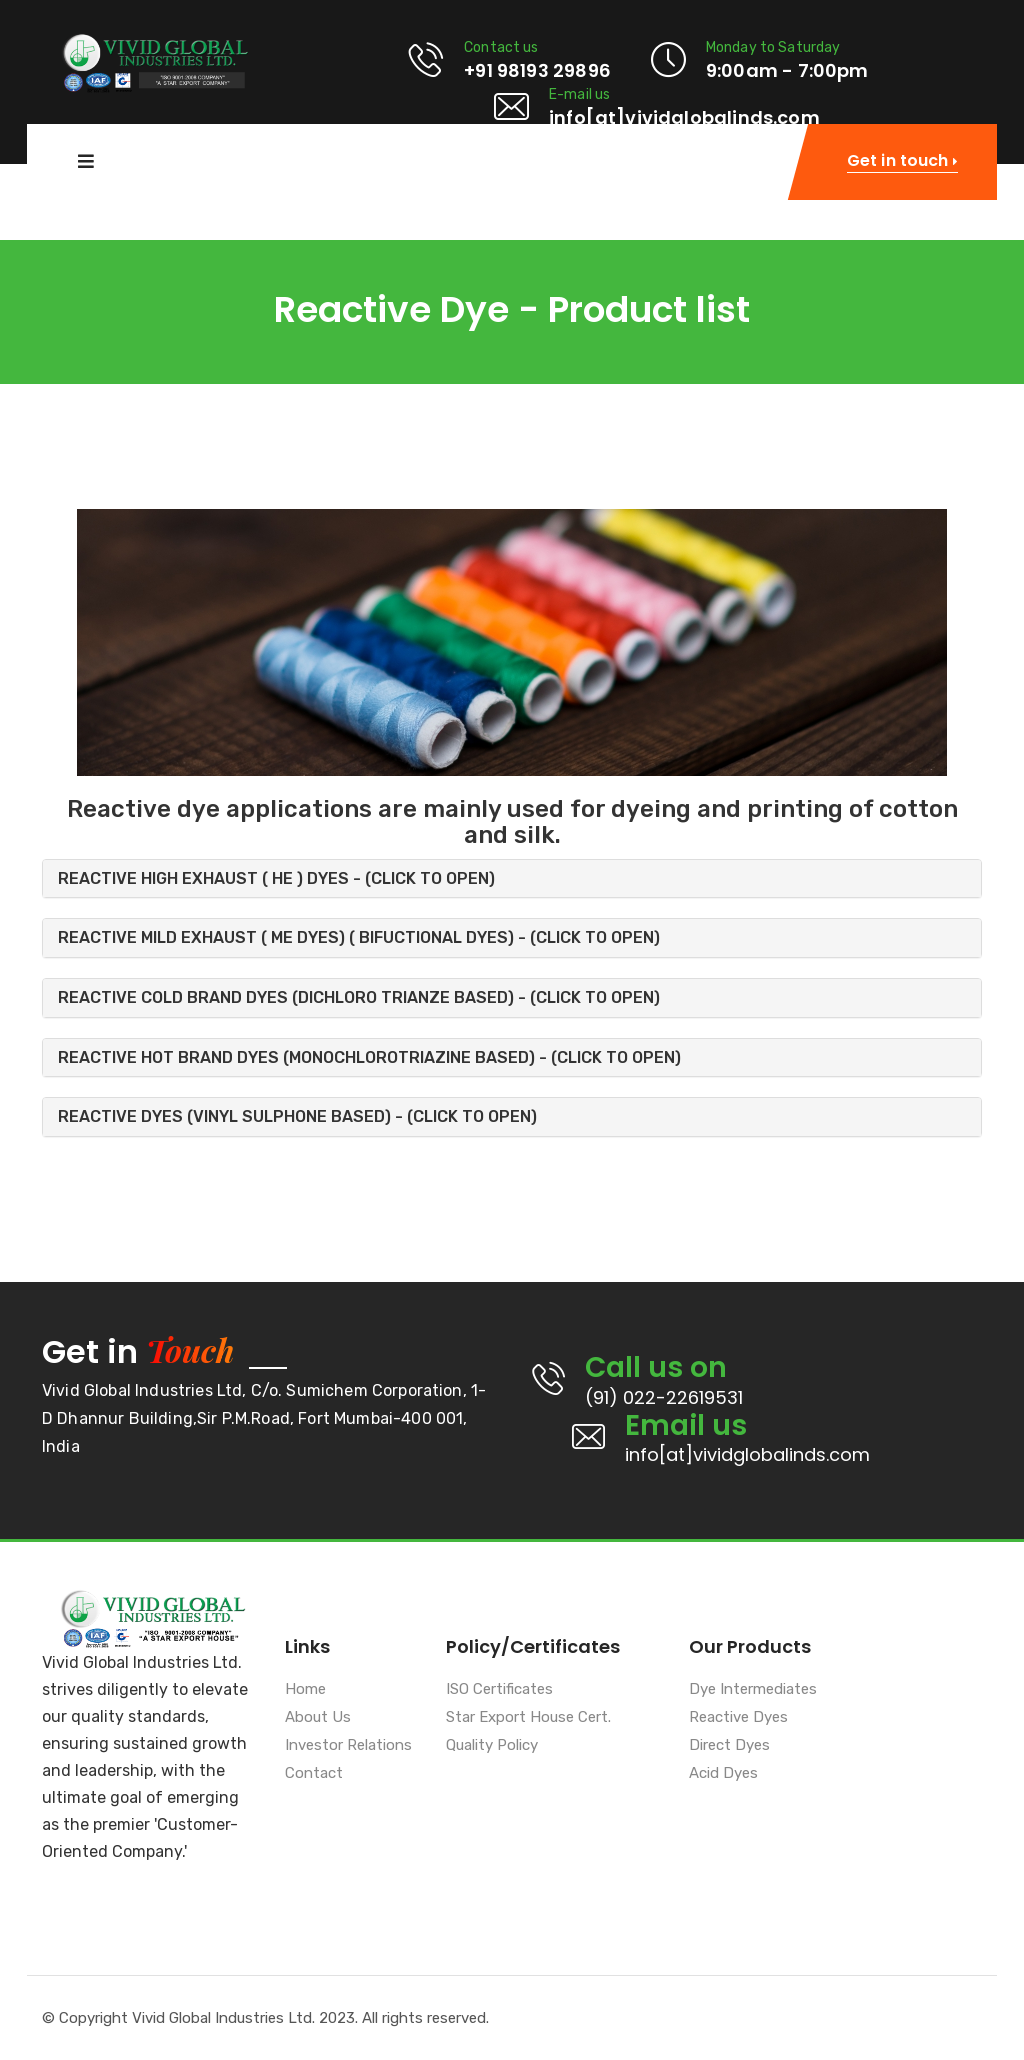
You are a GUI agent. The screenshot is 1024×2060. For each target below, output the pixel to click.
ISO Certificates (499, 1690)
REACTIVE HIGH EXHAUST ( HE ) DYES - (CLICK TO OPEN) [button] (276, 878)
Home (305, 1690)
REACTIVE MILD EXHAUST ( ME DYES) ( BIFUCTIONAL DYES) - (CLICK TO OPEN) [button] (359, 937)
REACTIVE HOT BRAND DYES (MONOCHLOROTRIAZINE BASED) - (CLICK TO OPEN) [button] (369, 1057)
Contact (314, 1774)
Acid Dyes (723, 1774)
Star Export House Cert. (528, 1718)
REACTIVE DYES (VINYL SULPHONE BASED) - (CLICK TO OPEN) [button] (297, 1116)
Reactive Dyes (738, 1718)
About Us (318, 1718)
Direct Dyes (729, 1746)
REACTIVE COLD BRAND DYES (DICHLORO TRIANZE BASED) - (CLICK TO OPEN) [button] (359, 997)
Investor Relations (348, 1746)
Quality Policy (492, 1746)
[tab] (512, 879)
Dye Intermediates (753, 1690)
